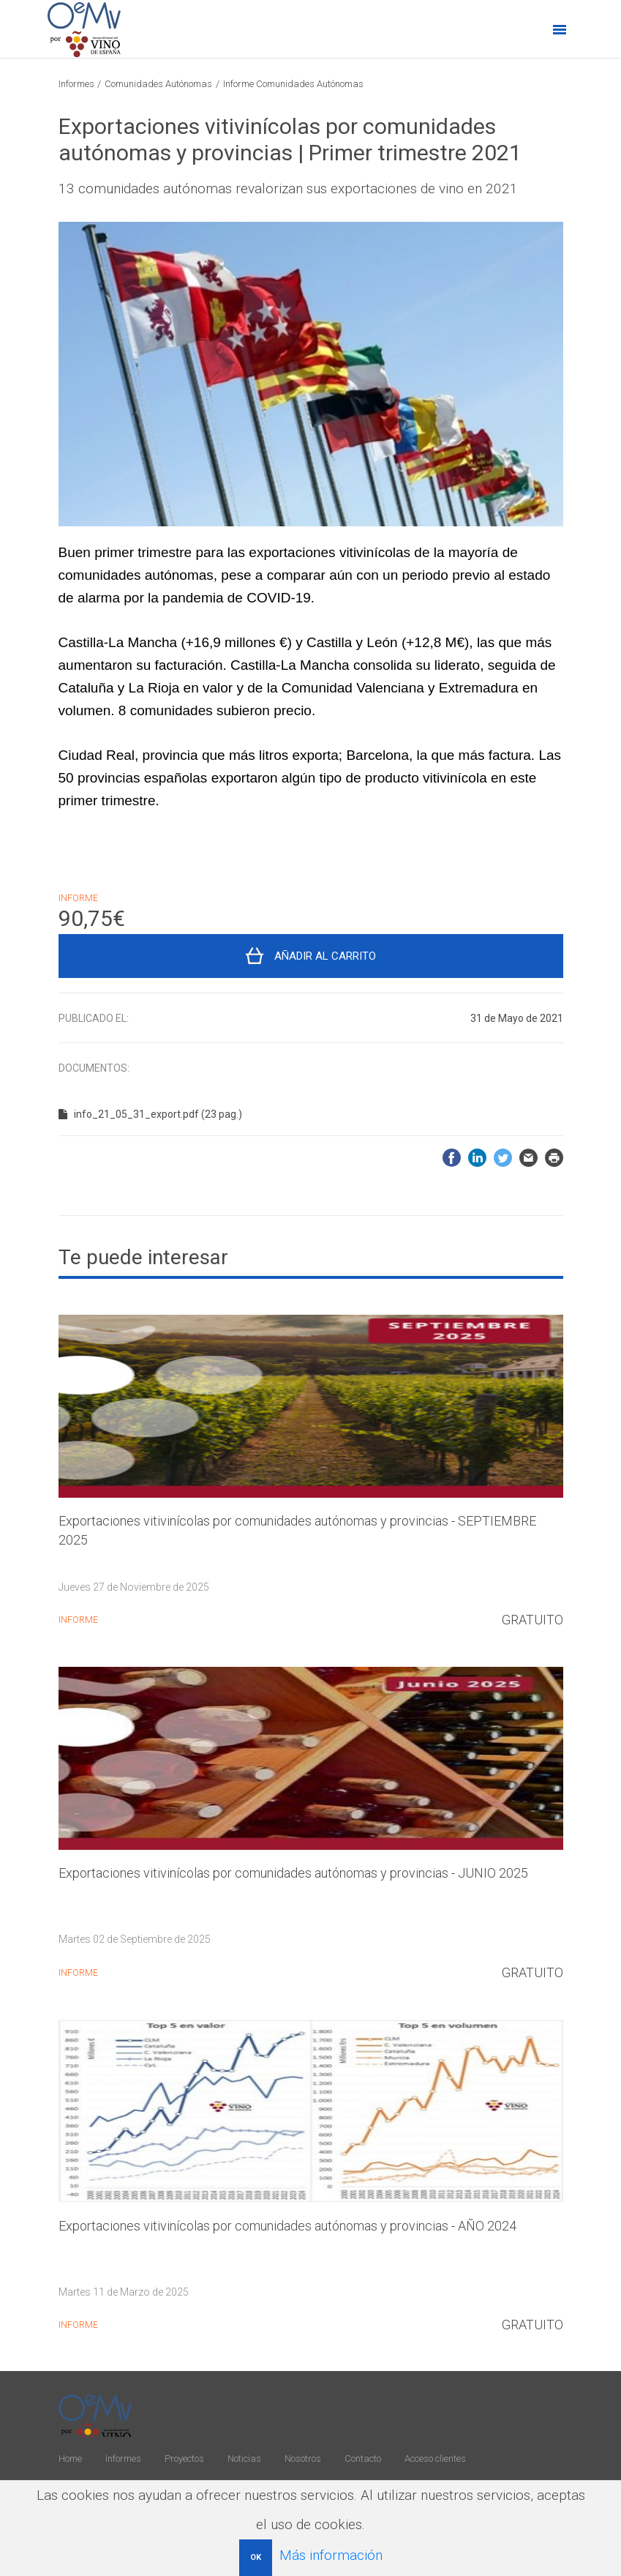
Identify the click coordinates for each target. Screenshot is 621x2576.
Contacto (363, 2458)
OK (255, 2557)
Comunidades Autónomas (158, 83)
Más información (331, 2555)
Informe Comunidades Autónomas (293, 83)
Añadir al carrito (325, 956)
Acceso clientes (435, 2458)
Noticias (244, 2458)
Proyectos (184, 2458)
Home (70, 2458)
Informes (76, 83)
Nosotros (303, 2458)
